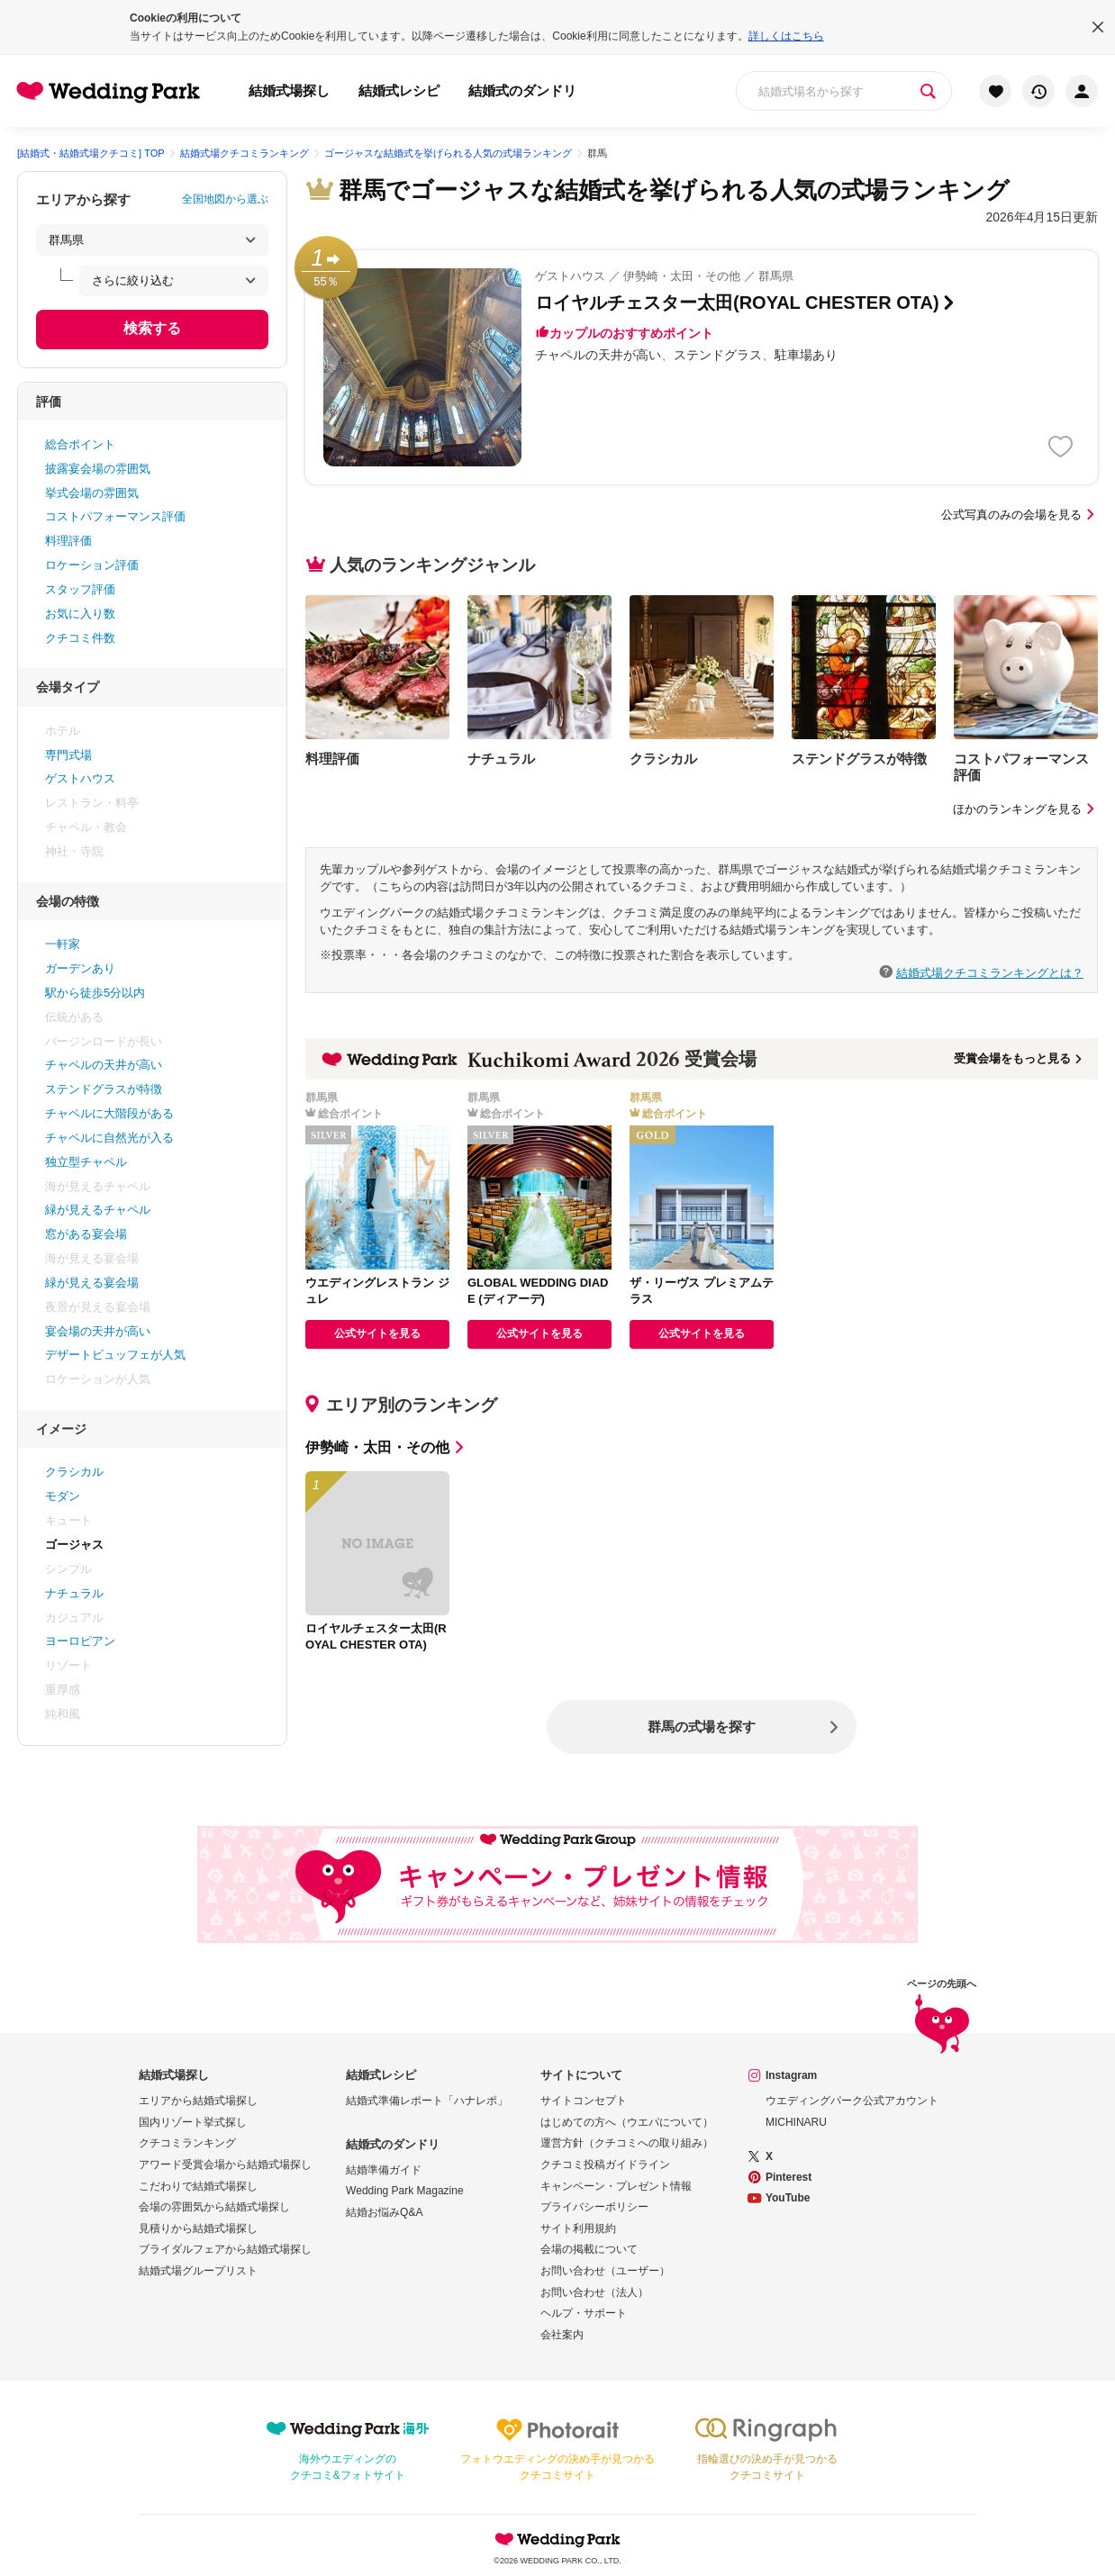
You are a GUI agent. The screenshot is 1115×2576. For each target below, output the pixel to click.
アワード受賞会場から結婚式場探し (225, 2164)
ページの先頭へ (941, 2018)
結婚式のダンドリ (522, 90)
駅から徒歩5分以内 (95, 992)
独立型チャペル (86, 1162)
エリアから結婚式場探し (198, 2100)
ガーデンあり (80, 968)
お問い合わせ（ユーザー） (605, 2270)
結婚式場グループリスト (198, 2270)
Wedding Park (557, 2539)
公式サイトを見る (377, 1333)
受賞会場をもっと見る (1019, 1058)
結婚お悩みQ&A (384, 2212)
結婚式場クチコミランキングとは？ (989, 972)
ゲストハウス (80, 778)
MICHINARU (796, 2122)
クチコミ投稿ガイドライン (605, 2164)
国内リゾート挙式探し (193, 2122)
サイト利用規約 (578, 2228)
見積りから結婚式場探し (198, 2228)
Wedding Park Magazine (405, 2190)
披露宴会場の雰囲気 (97, 468)
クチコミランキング (187, 2143)
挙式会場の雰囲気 (92, 493)
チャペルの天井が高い (103, 1064)
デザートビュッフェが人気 (115, 1354)
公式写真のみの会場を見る (1019, 514)
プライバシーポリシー (594, 2207)
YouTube (788, 2198)
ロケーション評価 (92, 565)
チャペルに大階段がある (109, 1113)
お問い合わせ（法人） (594, 2292)
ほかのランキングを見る (1025, 809)
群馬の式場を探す (702, 1726)
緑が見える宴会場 (92, 1282)
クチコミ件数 (80, 638)
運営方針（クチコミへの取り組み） (626, 2143)
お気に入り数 (80, 613)
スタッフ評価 (80, 589)
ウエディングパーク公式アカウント (852, 2100)
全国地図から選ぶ (225, 199)
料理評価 (68, 540)
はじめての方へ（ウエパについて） (626, 2122)
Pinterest (788, 2177)
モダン (62, 1496)
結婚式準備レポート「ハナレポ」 (427, 2100)
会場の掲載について (589, 2249)
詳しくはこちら (786, 36)
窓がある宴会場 (86, 1234)
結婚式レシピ (399, 90)
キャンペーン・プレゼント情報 (616, 2186)
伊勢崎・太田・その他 (386, 1447)
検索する (152, 328)
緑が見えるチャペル (97, 1209)
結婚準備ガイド (384, 2170)
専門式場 (68, 755)
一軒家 (62, 944)
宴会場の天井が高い (97, 1331)
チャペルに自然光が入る (109, 1137)
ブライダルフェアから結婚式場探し (225, 2249)
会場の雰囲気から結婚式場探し (214, 2207)
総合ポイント (80, 444)
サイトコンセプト (583, 2100)
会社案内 (562, 2334)
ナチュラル (74, 1593)
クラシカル (74, 1471)
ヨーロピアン (80, 1641)
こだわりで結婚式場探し (198, 2186)
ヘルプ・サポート (583, 2313)
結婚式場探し (289, 90)
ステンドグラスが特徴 (103, 1089)
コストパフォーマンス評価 (115, 516)
